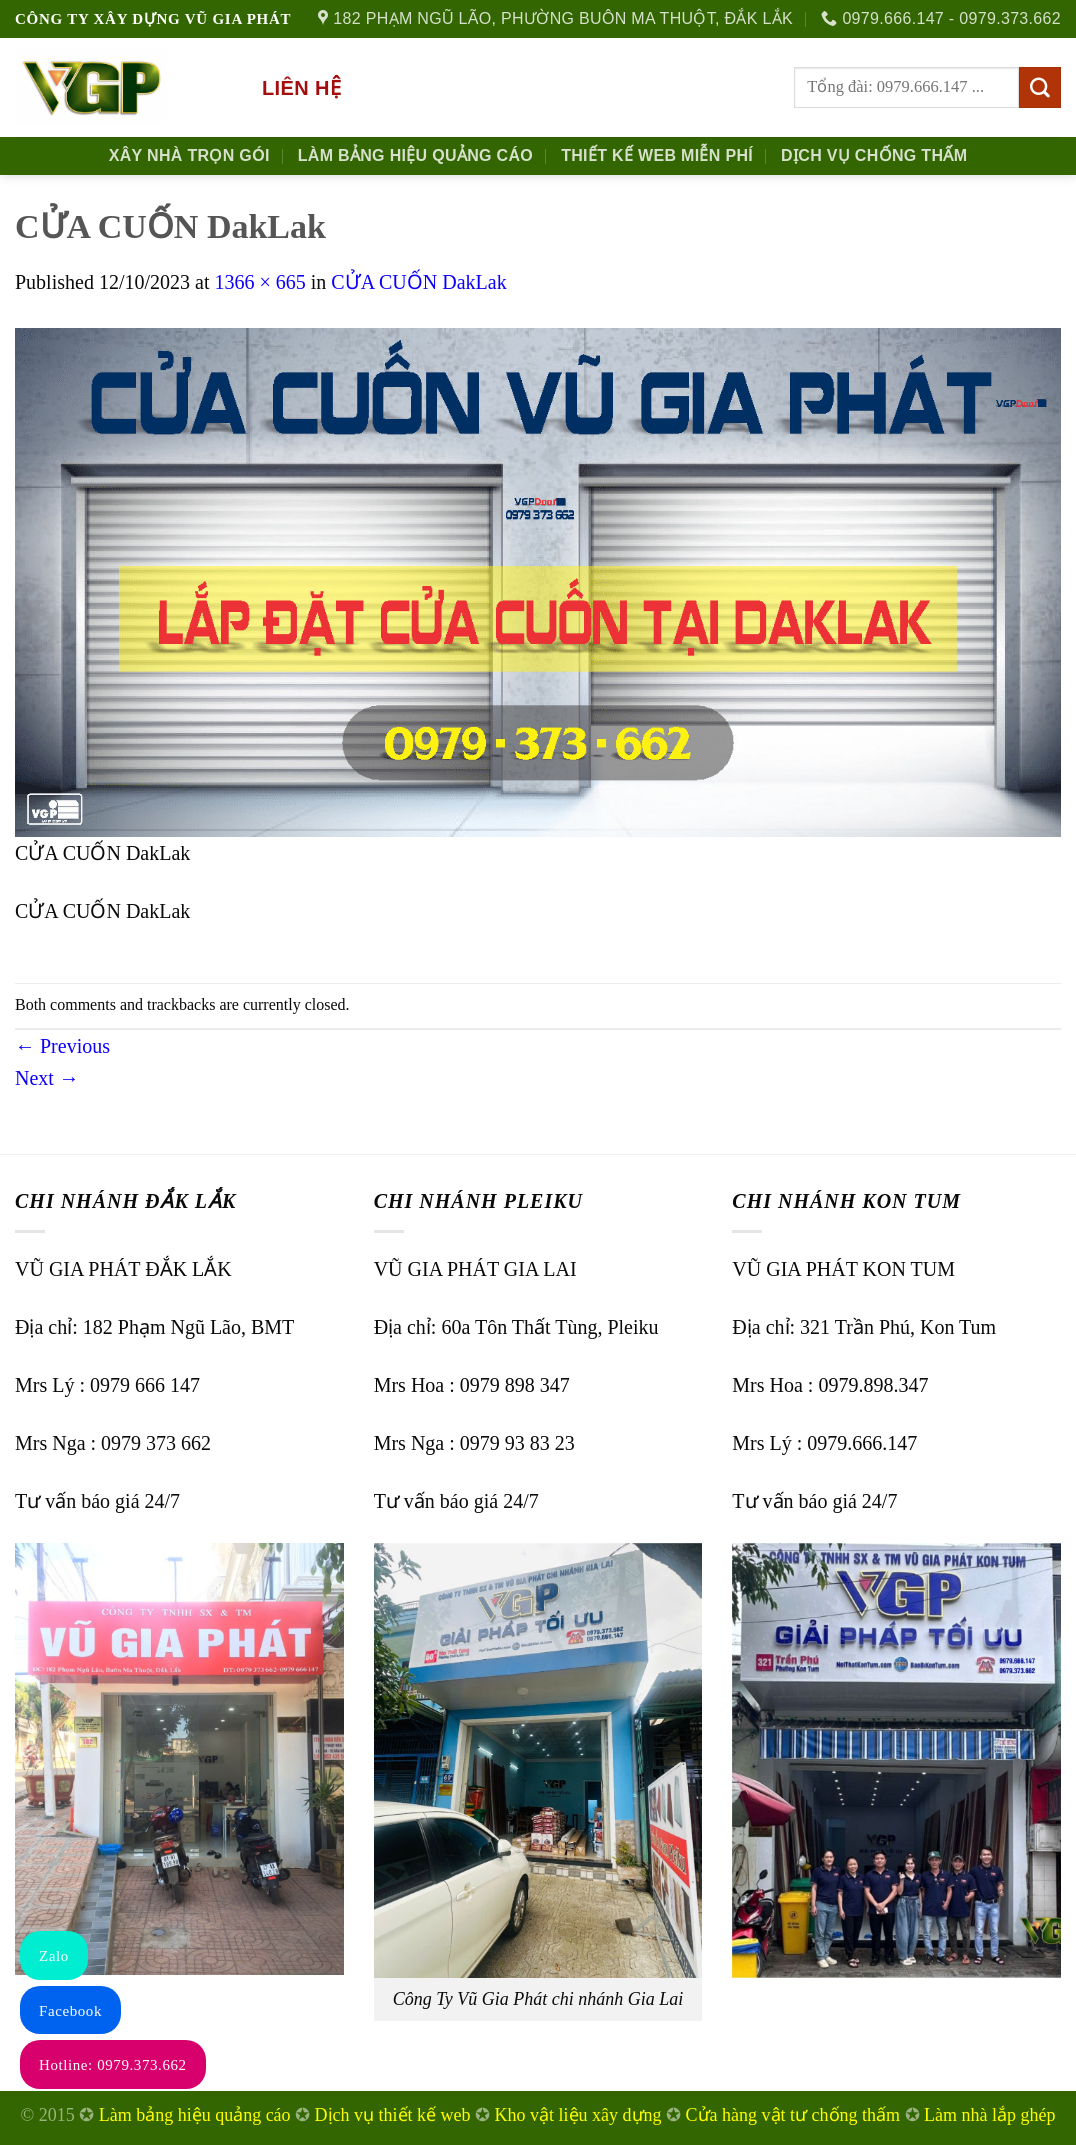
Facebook (70, 2011)
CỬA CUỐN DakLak (418, 282)
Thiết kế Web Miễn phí (657, 155)
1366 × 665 (259, 282)
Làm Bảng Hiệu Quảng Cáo (415, 155)
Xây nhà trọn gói (189, 155)
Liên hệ (301, 88)
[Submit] (1040, 88)
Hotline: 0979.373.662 (113, 2065)
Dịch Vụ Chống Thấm (874, 155)
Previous (62, 1046)
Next (47, 1078)
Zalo (54, 1956)
